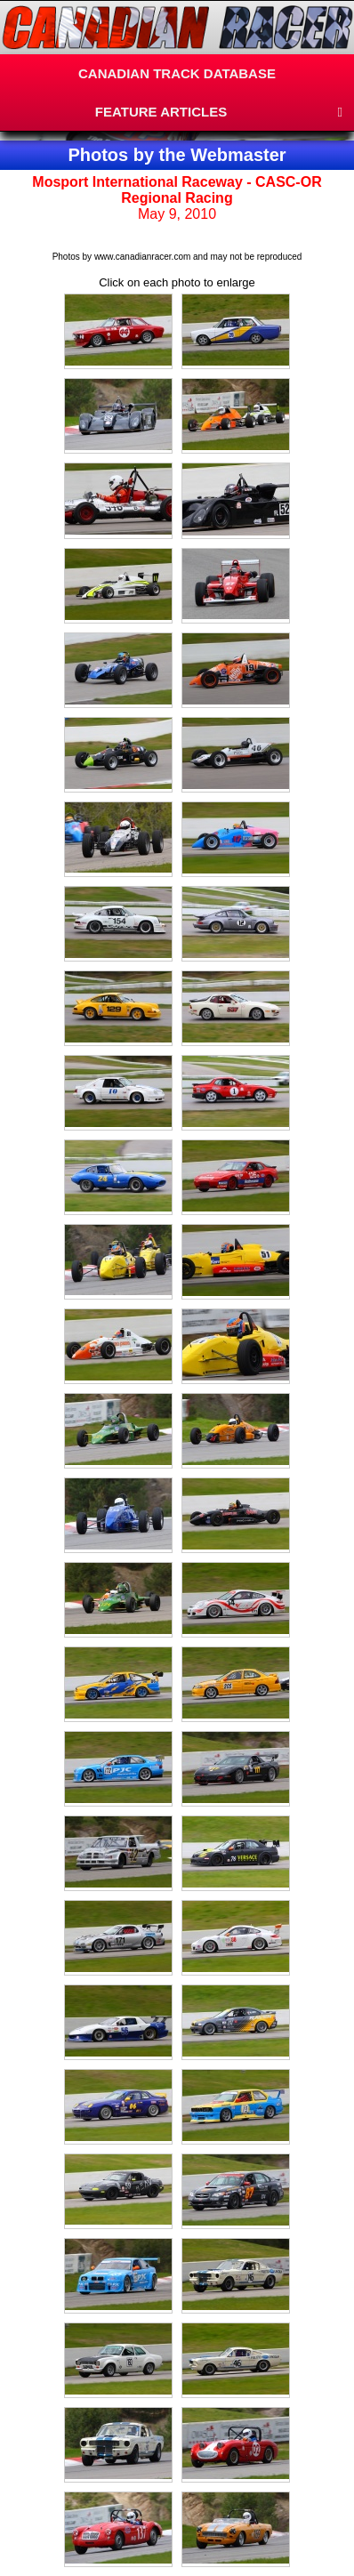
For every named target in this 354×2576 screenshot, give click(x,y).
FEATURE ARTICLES (161, 111)
